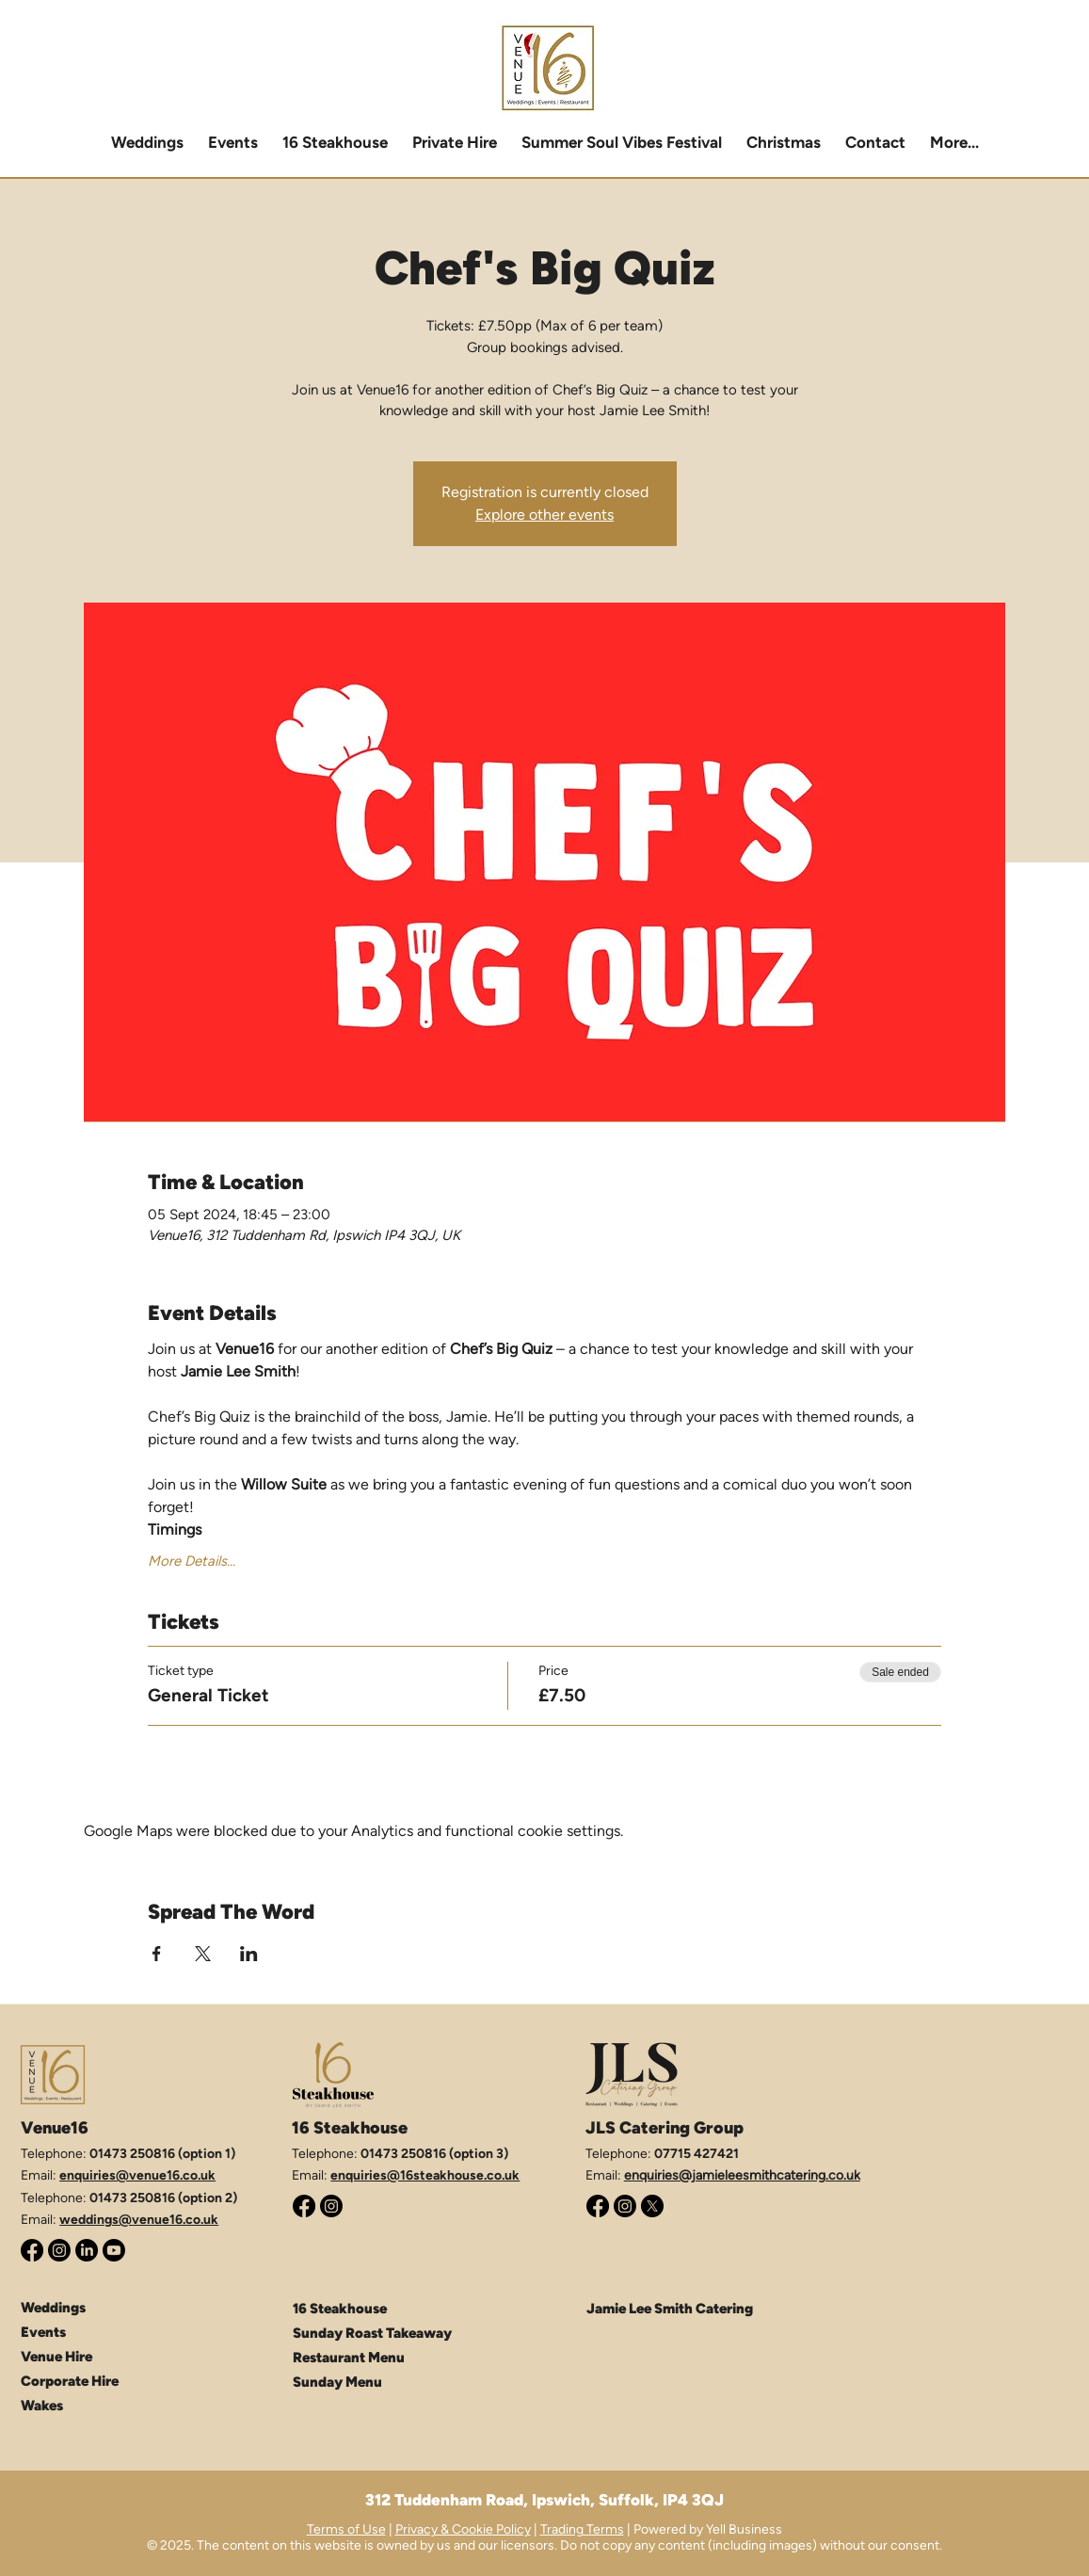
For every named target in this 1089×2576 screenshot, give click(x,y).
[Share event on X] (203, 1953)
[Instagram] (59, 2250)
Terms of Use (346, 2529)
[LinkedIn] (86, 2250)
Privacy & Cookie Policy (463, 2529)
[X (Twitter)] (652, 2206)
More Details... (191, 1561)
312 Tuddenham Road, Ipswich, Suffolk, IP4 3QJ (544, 2499)
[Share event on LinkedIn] (249, 1953)
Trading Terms (582, 2529)
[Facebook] (32, 2250)
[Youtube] (114, 2250)
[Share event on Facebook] (157, 1953)
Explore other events (544, 514)
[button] (454, 142)
